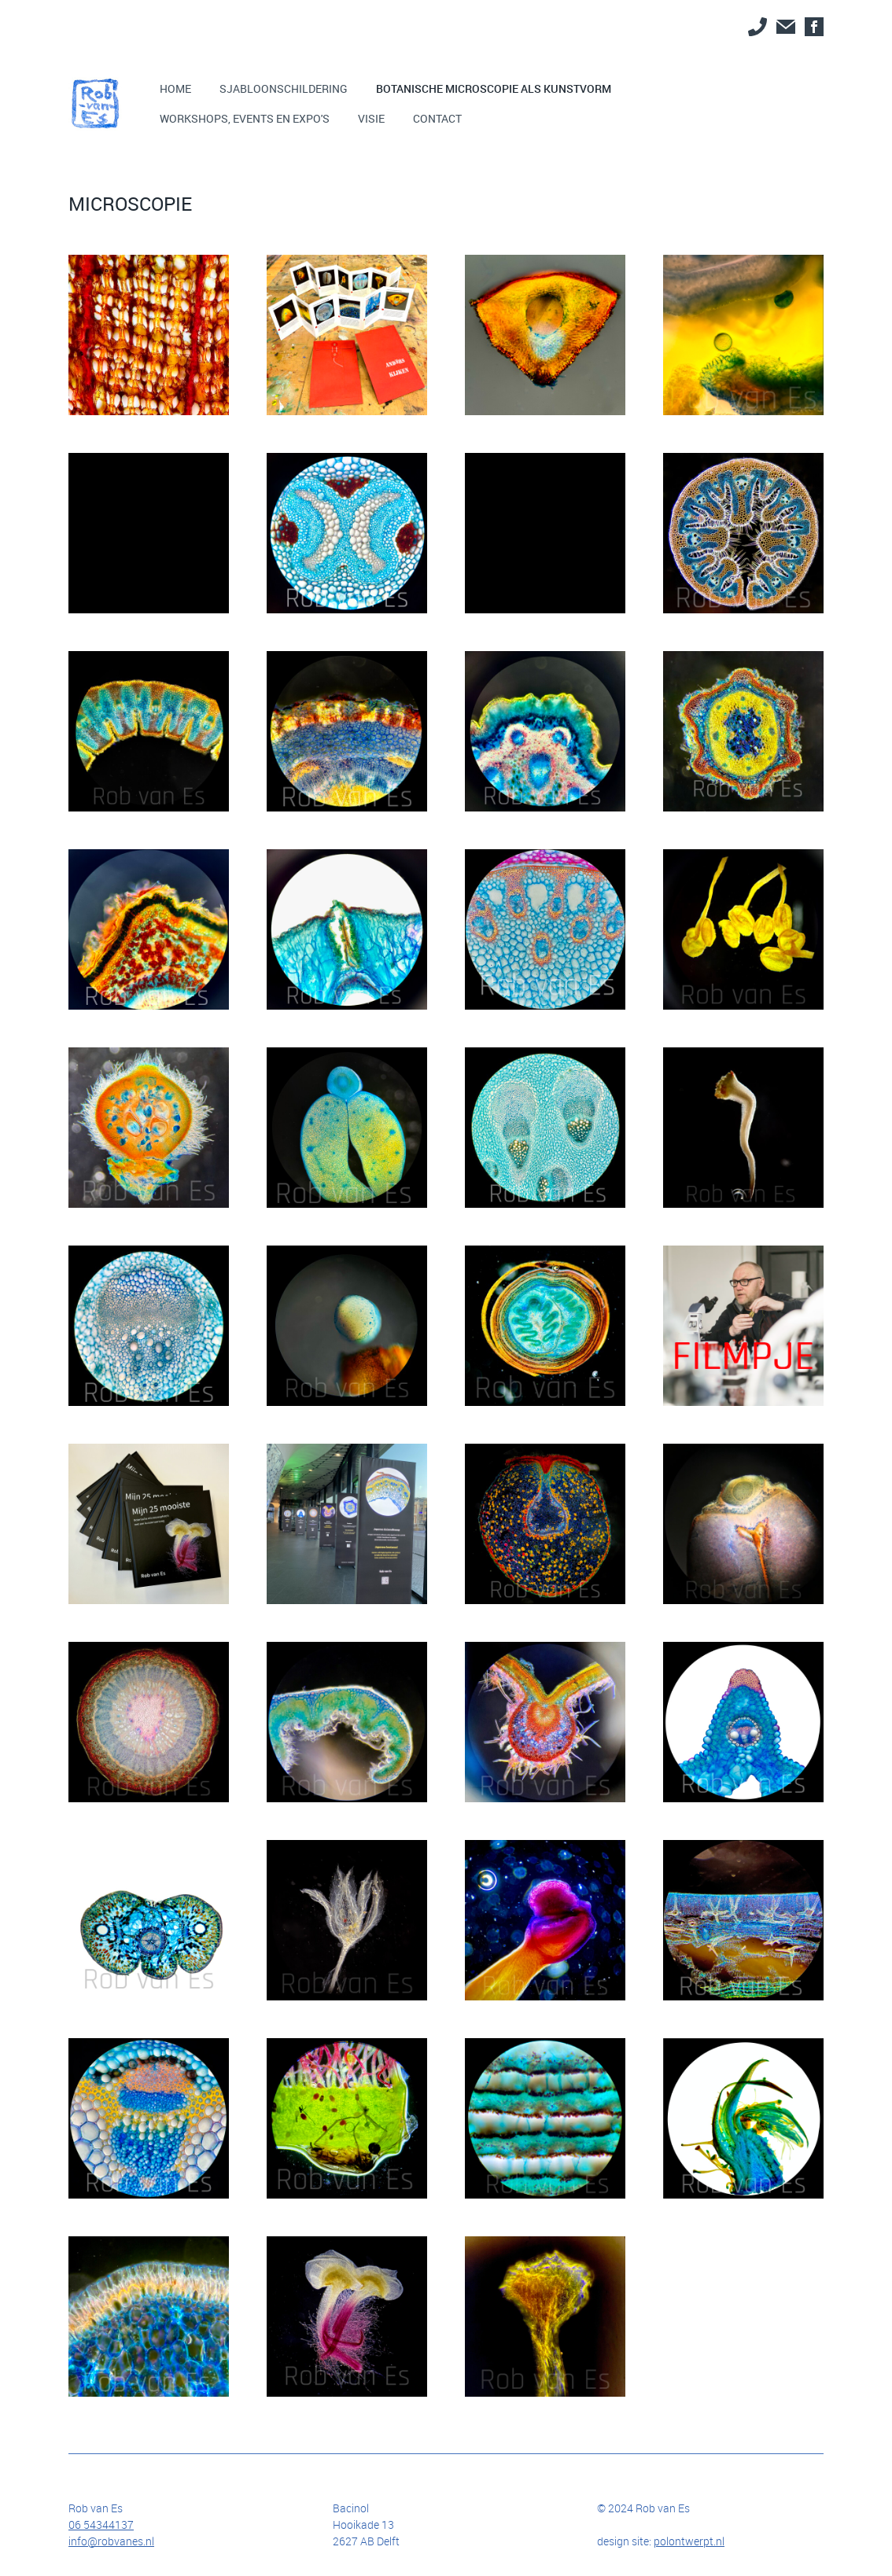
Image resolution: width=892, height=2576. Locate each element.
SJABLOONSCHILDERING (283, 88)
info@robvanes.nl (111, 2541)
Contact (437, 118)
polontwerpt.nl (689, 2541)
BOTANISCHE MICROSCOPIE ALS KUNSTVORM (493, 88)
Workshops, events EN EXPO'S (245, 118)
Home (175, 88)
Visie (371, 118)
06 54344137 (101, 2524)
